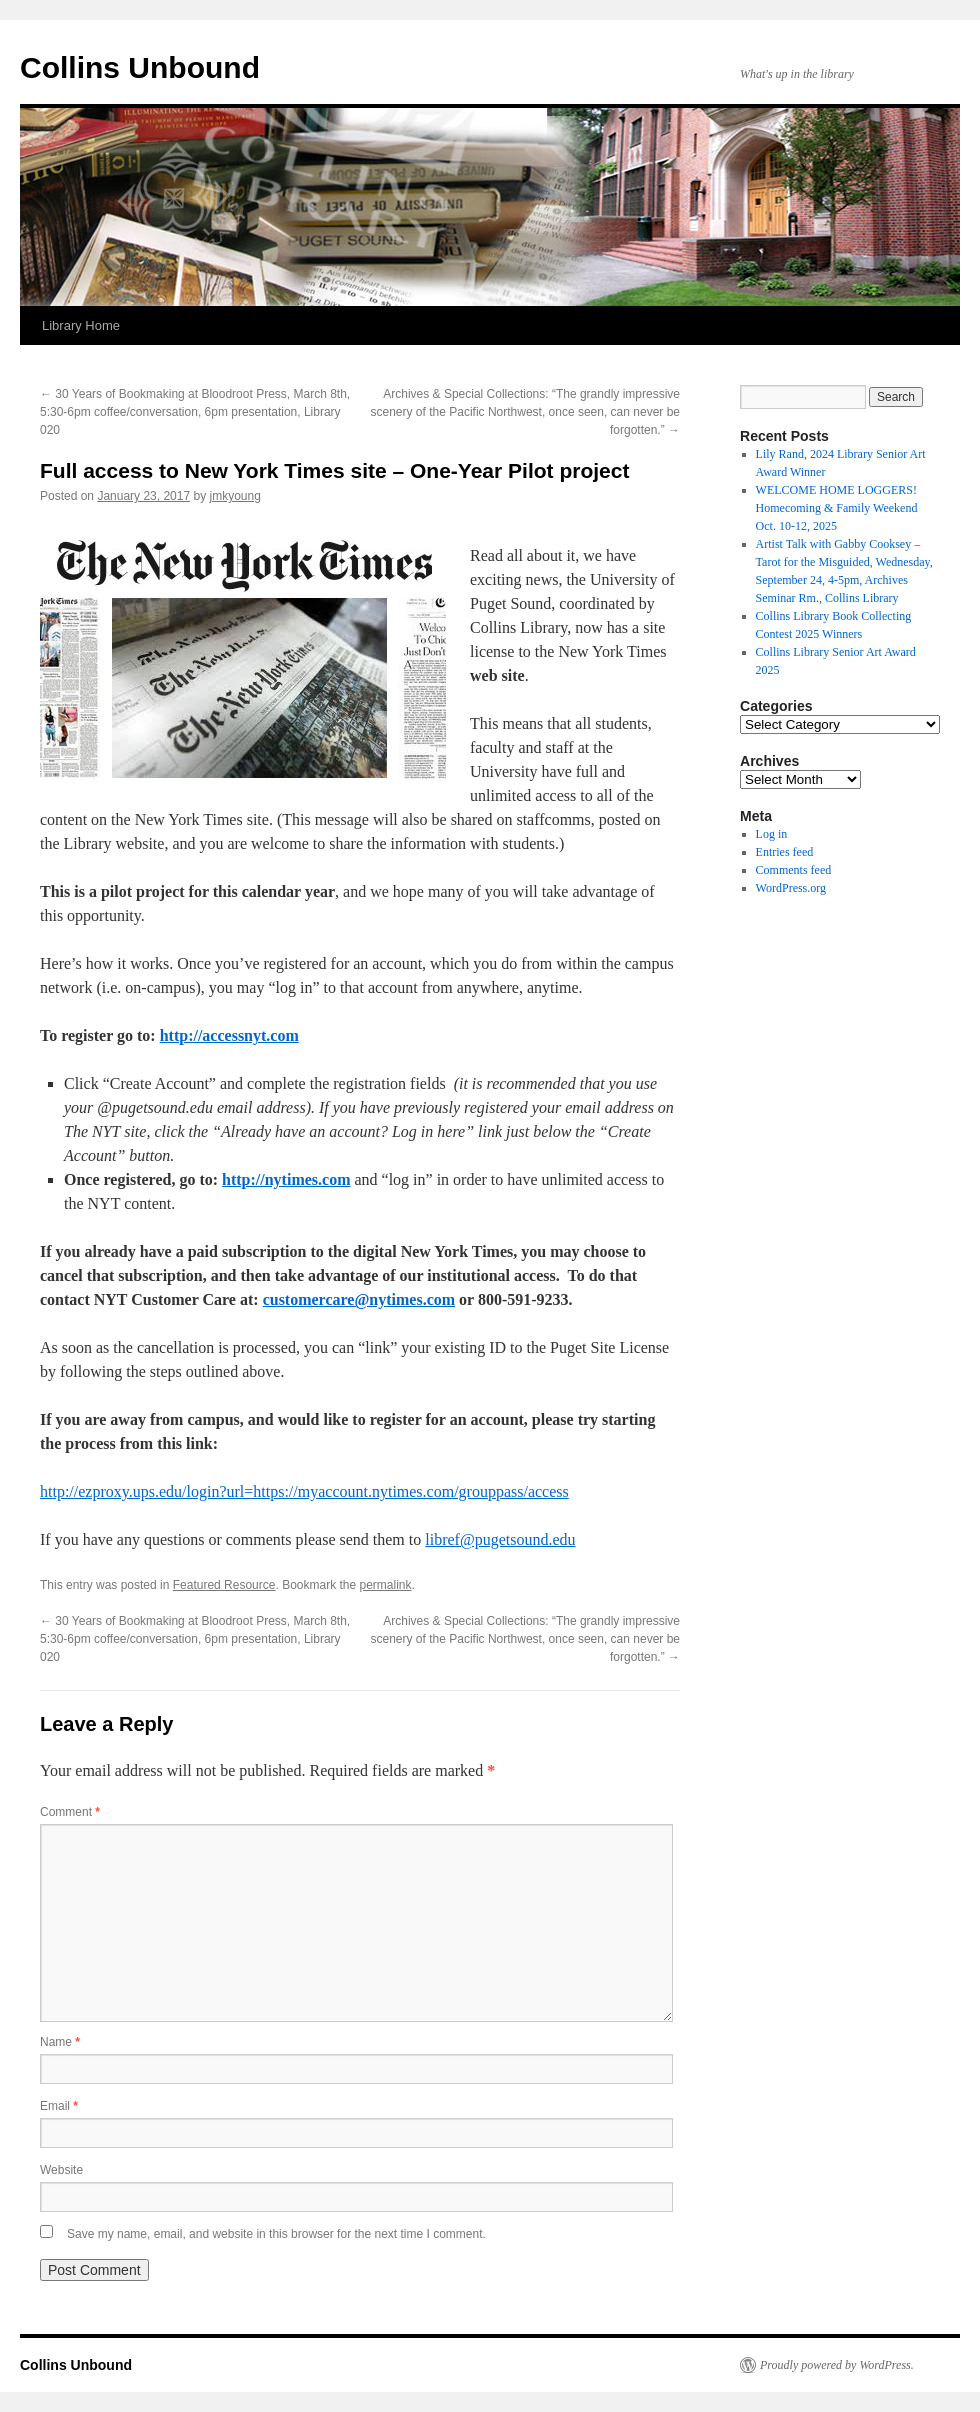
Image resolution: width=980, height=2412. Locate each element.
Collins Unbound (140, 67)
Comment (70, 1812)
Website (61, 2170)
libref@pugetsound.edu (500, 1539)
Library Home (81, 325)
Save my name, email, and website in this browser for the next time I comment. (276, 2234)
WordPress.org (791, 888)
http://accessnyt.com (229, 1035)
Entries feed (785, 852)
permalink (386, 1585)
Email (59, 2106)
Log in (772, 834)
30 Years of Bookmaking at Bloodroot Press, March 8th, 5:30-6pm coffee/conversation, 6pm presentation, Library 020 (195, 412)
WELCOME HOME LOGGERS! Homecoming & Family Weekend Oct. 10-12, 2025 (837, 508)
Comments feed (794, 870)
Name (60, 2042)
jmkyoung (235, 496)
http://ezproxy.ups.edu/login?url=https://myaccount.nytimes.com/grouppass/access (304, 1491)
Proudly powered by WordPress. (837, 2365)
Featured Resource (224, 1585)
